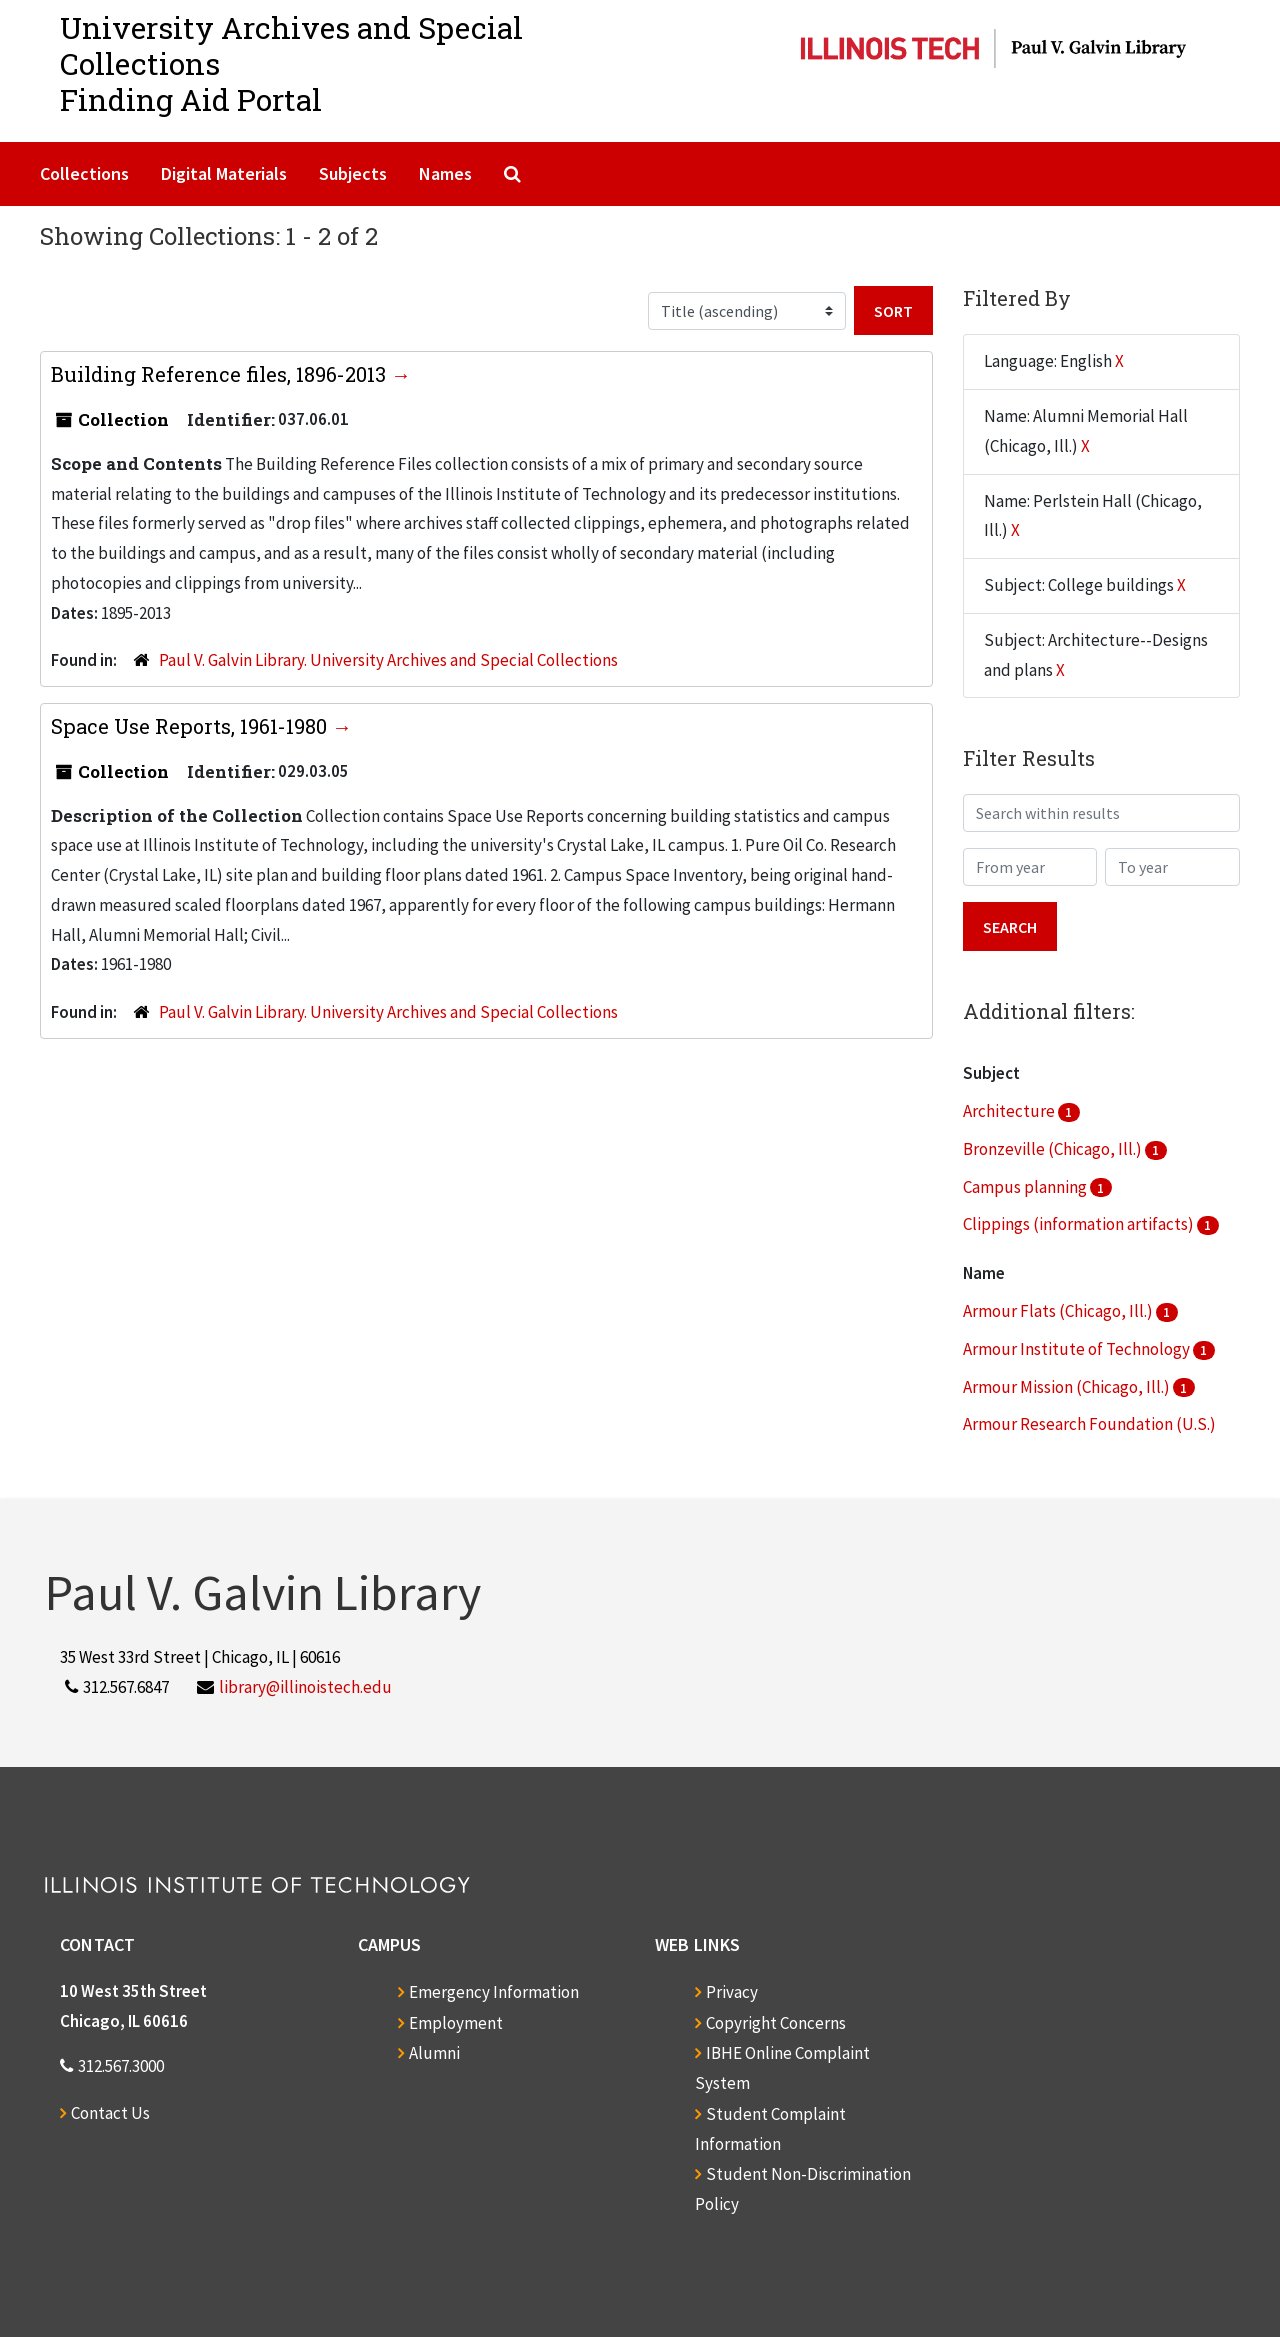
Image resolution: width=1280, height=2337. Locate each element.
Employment (456, 2023)
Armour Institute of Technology (1078, 1349)
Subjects (353, 173)
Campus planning (1026, 1187)
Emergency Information (494, 1992)
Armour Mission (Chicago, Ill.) (1068, 1387)
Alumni (434, 2053)
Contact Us (110, 2113)
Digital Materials (224, 173)
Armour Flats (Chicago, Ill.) (1059, 1311)
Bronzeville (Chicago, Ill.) (1054, 1149)
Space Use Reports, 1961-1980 (191, 726)
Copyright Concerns (776, 2023)
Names (445, 173)
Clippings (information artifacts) (1080, 1224)
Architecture (1010, 1111)
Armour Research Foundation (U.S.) (1089, 1424)
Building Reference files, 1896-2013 (221, 374)
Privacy (732, 1992)
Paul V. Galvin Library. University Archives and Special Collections (388, 660)
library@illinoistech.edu (305, 1687)
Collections (84, 173)
